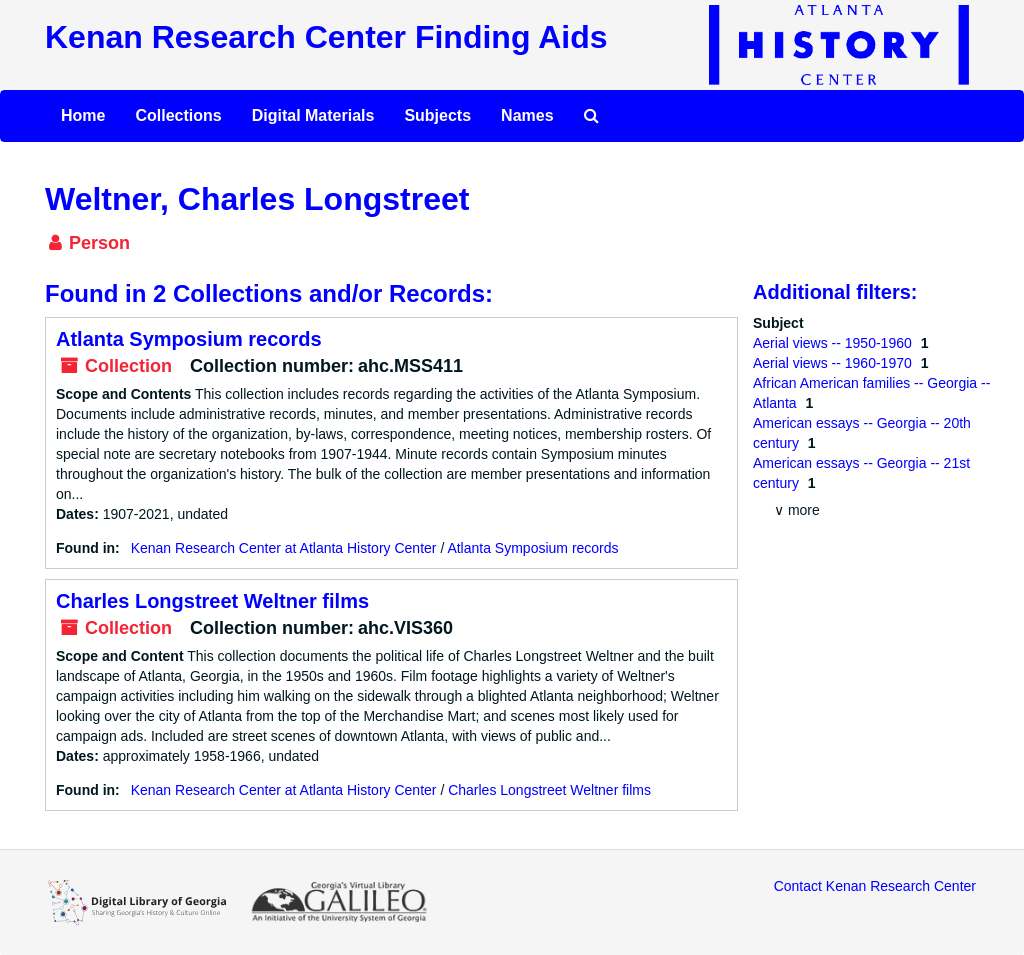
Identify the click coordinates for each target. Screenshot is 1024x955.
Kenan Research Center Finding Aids (326, 37)
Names (527, 115)
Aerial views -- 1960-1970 (834, 363)
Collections (178, 115)
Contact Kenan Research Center (875, 886)
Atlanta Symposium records (189, 339)
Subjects (437, 115)
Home (83, 115)
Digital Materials (313, 115)
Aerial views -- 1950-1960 (834, 343)
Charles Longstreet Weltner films (212, 601)
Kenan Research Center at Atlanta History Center (284, 548)
